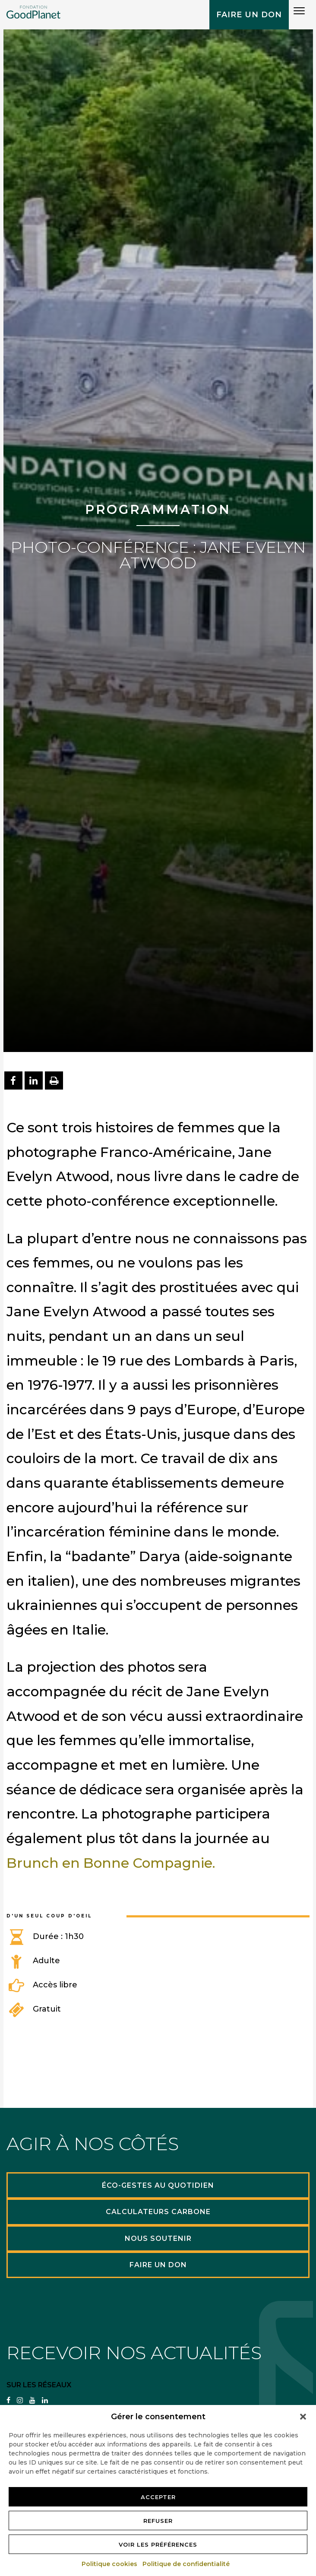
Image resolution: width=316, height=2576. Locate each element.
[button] (303, 2416)
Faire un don (249, 14)
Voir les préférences (158, 2544)
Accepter (158, 2497)
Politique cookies (110, 2564)
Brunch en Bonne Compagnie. (112, 1863)
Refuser (158, 2520)
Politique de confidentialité (186, 2564)
